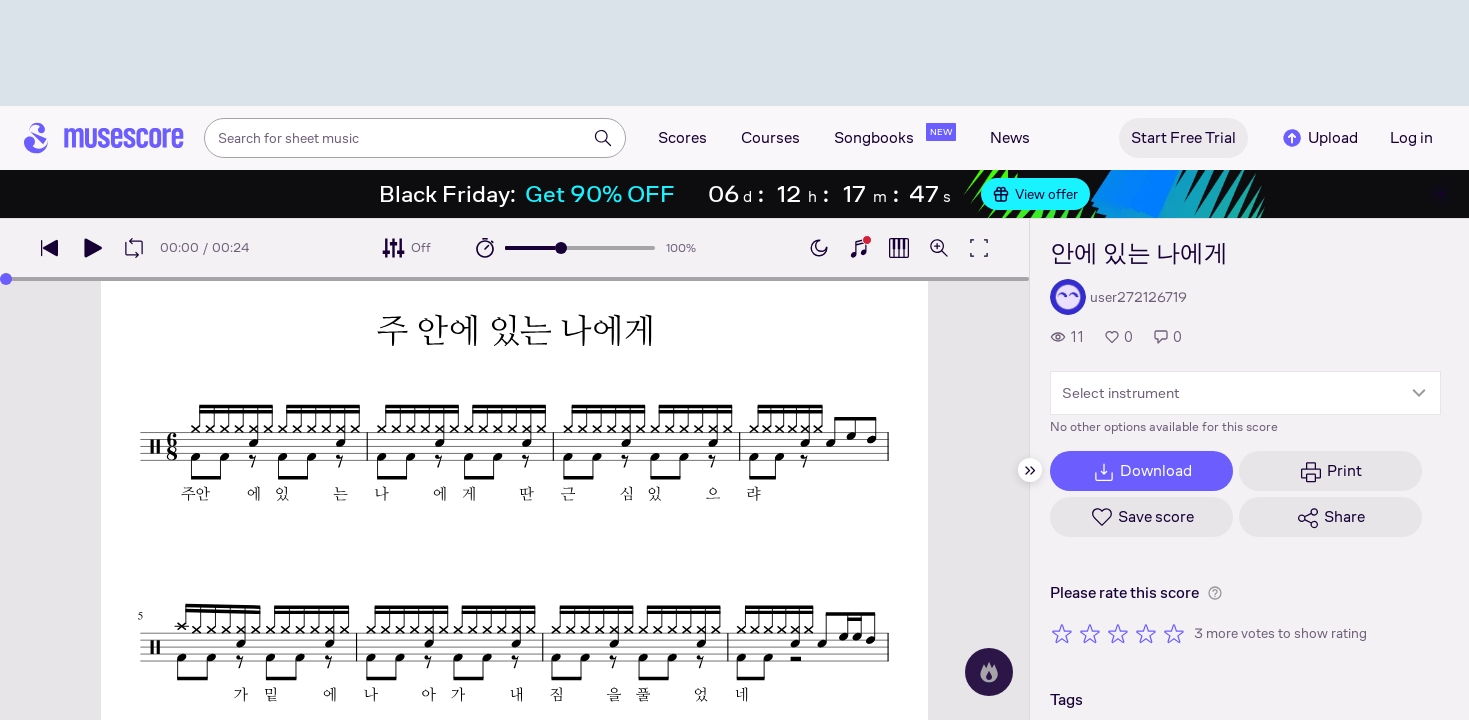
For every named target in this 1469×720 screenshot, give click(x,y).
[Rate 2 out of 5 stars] (1090, 633)
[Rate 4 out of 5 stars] (1146, 633)
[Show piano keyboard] (859, 248)
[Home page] (104, 138)
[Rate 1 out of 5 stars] (1062, 633)
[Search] (603, 138)
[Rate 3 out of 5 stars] (1118, 633)
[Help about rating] (1215, 593)
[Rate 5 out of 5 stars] (1174, 633)
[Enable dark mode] (819, 248)
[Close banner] (1441, 194)
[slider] (561, 248)
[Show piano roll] (899, 248)
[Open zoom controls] (939, 248)
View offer (1035, 194)
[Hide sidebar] (1030, 470)
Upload (1319, 138)
